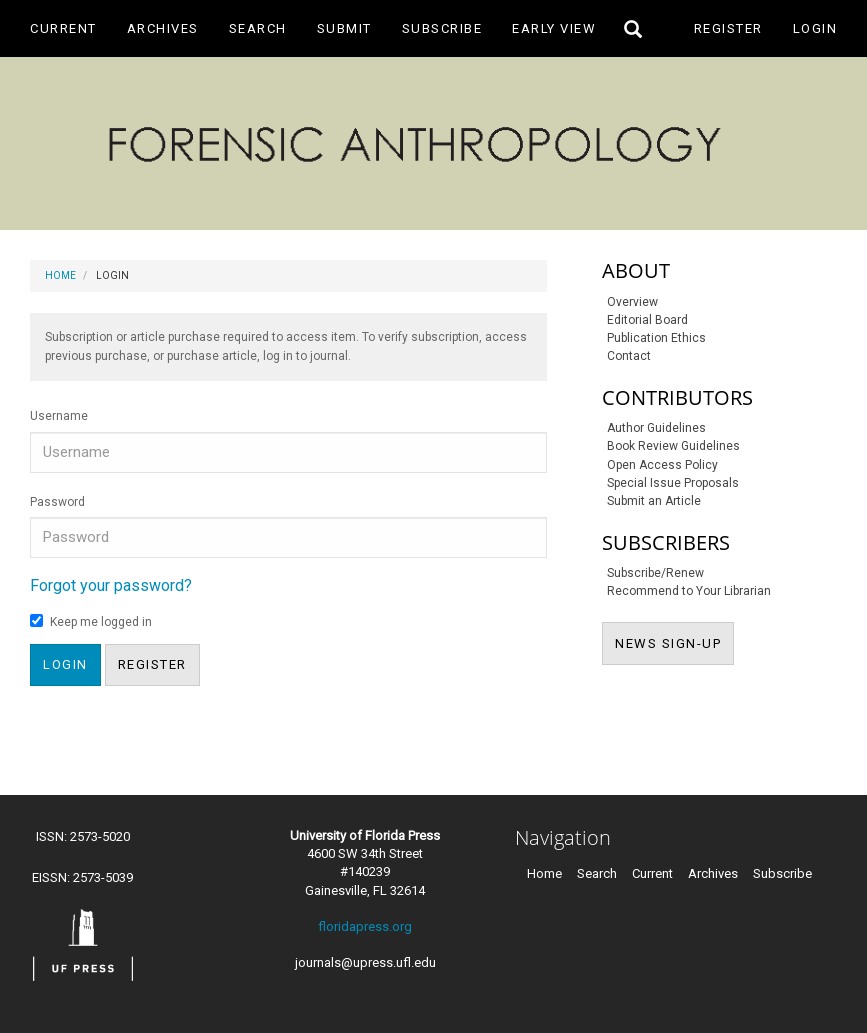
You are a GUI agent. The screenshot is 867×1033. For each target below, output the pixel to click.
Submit (344, 28)
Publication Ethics (656, 338)
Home (60, 275)
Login (815, 28)
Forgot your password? (111, 585)
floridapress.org (365, 926)
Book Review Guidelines (673, 446)
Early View (554, 28)
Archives (163, 28)
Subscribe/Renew (655, 573)
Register (728, 28)
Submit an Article (654, 501)
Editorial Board (647, 320)
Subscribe (442, 28)
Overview (632, 302)
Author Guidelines (656, 428)
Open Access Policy (662, 465)
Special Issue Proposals (673, 483)
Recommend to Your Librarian (689, 591)
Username (59, 416)
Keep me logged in (91, 621)
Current (63, 28)
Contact (629, 356)
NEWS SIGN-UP (674, 642)
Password (57, 502)
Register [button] (152, 664)
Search (258, 28)
